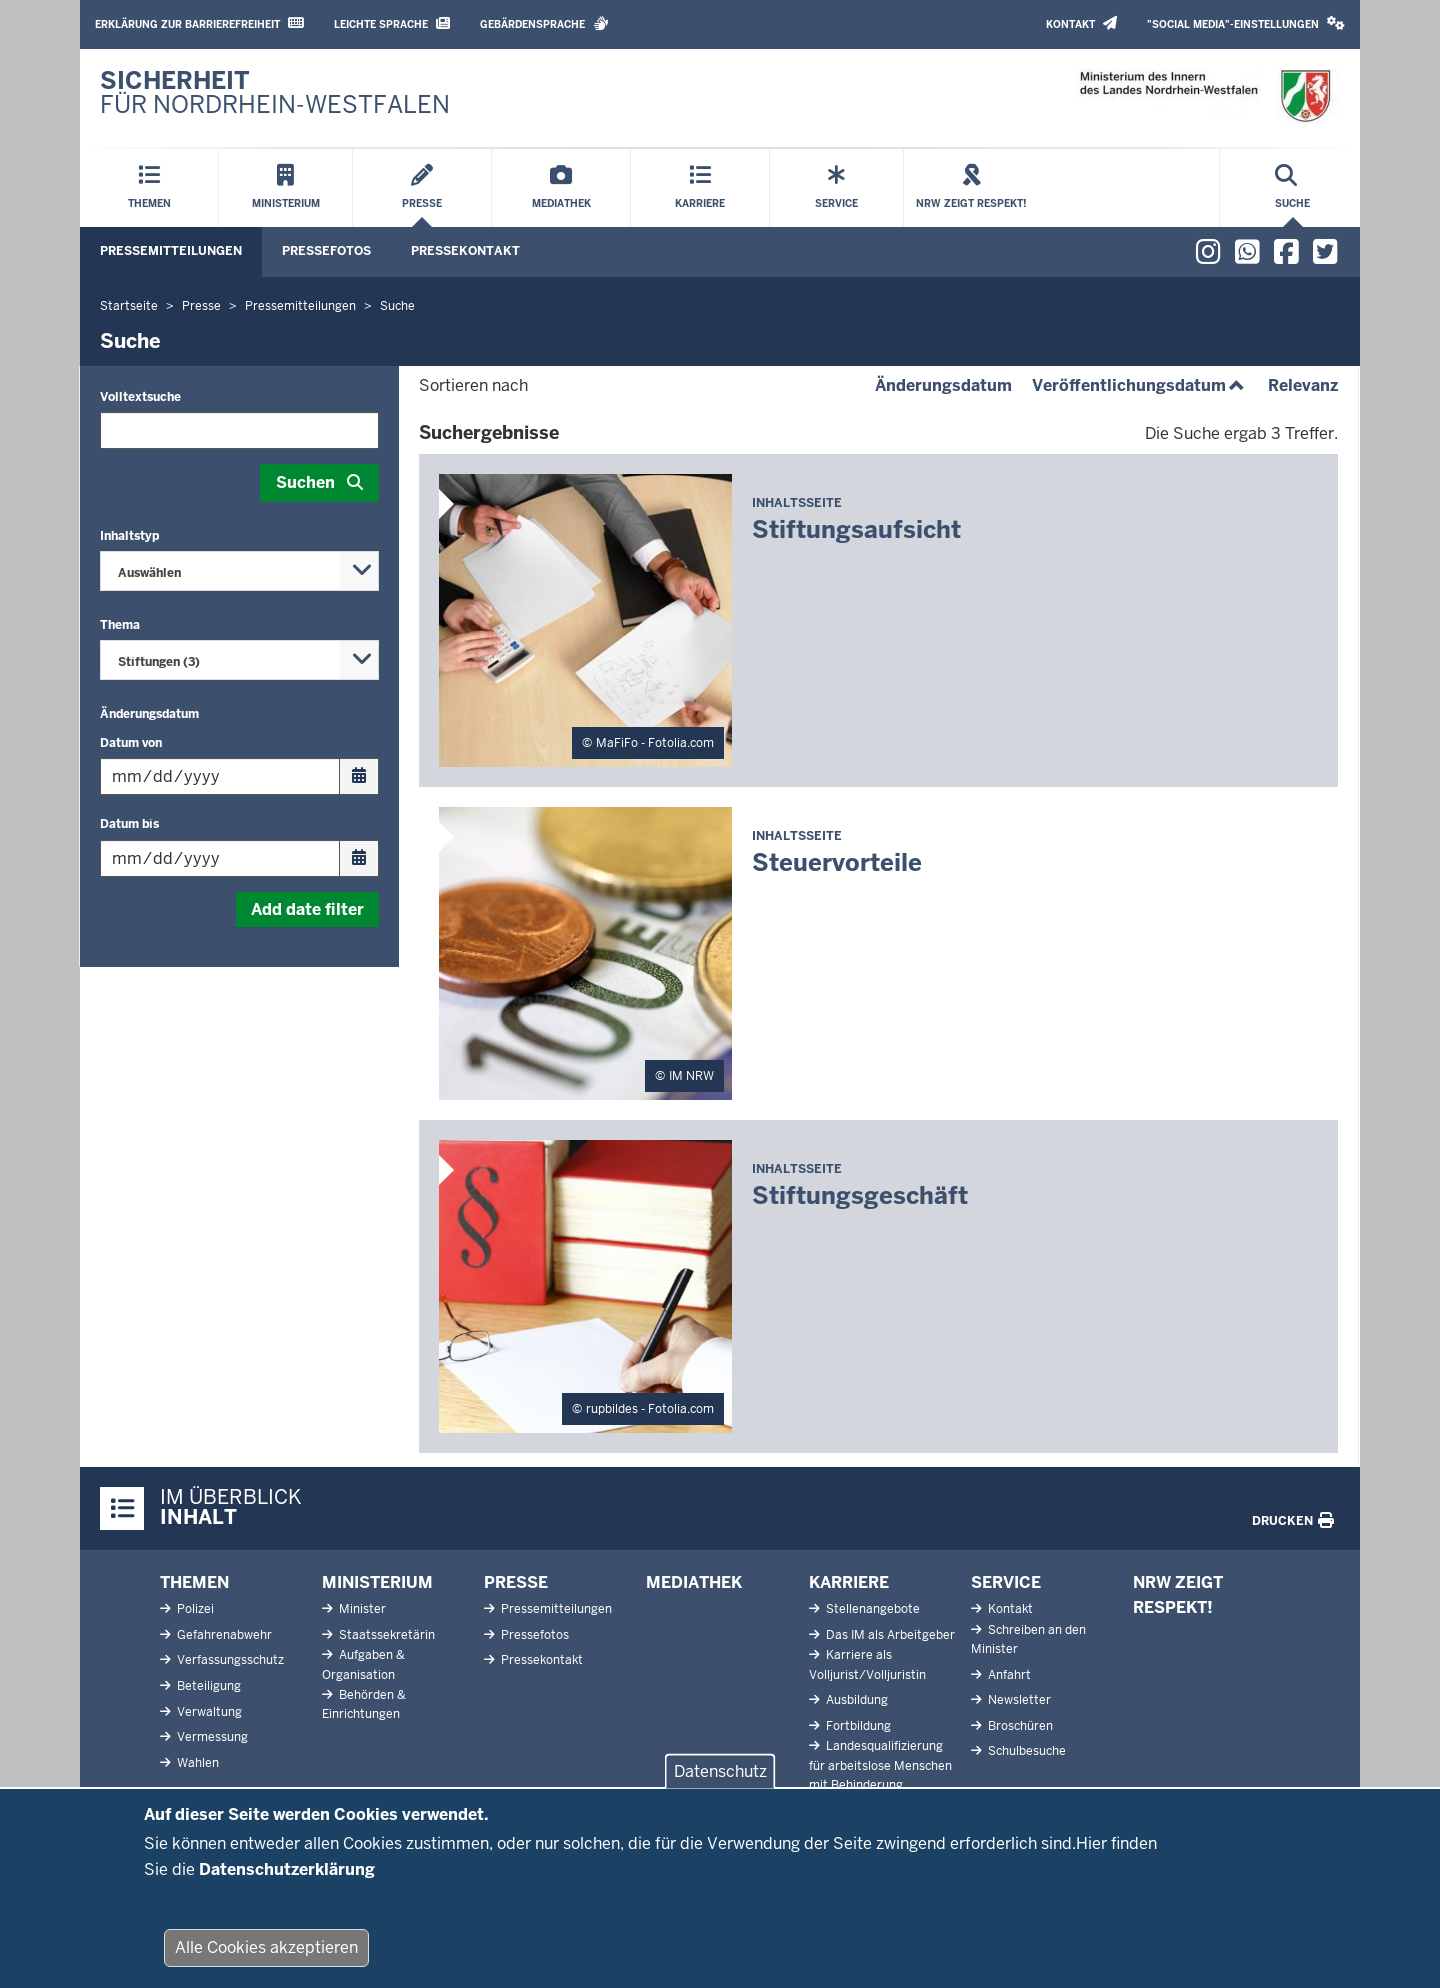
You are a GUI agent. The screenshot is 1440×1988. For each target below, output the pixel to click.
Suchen (305, 482)
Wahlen (196, 1763)
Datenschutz (720, 1782)
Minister (361, 1609)
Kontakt (1081, 23)
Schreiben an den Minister (1028, 1639)
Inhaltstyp (129, 536)
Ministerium (377, 1582)
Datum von (131, 743)
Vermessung (211, 1737)
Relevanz (1303, 385)
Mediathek (694, 1582)
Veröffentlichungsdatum (1140, 385)
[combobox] (239, 571)
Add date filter (307, 909)
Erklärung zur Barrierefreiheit (199, 23)
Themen (194, 1582)
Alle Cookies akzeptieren (266, 1958)
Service (1006, 1582)
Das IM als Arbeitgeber (889, 1635)
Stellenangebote (871, 1609)
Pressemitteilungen (171, 251)
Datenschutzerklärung (287, 1879)
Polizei (194, 1609)
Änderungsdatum (149, 714)
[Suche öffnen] (1292, 188)
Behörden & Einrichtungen (364, 1704)
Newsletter (1018, 1700)
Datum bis (129, 824)
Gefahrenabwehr (223, 1635)
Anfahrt (1008, 1675)
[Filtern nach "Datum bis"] (239, 858)
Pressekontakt (465, 251)
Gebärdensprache (544, 23)
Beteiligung (207, 1686)
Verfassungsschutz (229, 1660)
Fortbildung (857, 1726)
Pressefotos (326, 251)
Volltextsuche (140, 397)
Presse (516, 1582)
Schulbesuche (1025, 1751)
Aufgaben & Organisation (363, 1664)
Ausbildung (855, 1700)
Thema (120, 625)
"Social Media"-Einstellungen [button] (1246, 23)
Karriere (849, 1582)
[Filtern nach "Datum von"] (239, 776)
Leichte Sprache (392, 23)
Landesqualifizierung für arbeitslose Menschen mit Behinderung (880, 1765)
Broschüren (1019, 1726)
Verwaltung (208, 1712)
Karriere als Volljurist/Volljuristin (867, 1664)
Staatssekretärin (385, 1635)
